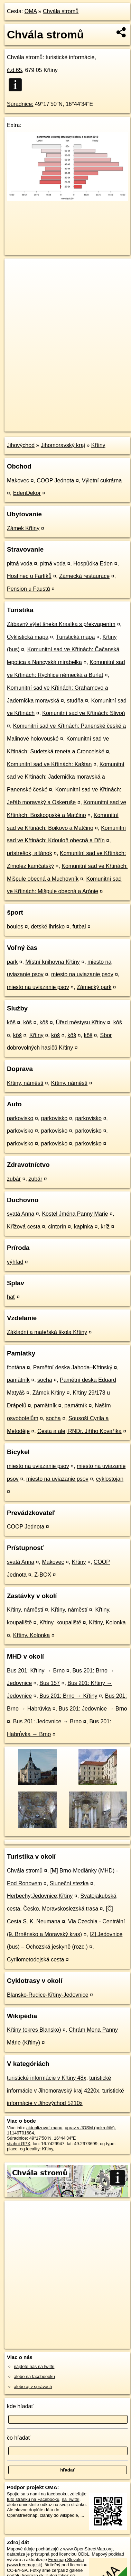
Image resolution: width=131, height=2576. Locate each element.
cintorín (57, 1227)
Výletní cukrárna (102, 480)
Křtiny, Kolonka (107, 1622)
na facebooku (54, 2493)
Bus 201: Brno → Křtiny (68, 1696)
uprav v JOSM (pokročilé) (89, 2127)
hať (11, 1297)
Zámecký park (94, 987)
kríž (105, 1227)
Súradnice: (20, 104)
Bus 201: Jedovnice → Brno (92, 1709)
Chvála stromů (60, 11)
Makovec (18, 480)
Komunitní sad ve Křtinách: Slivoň (83, 713)
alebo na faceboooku (34, 2376)
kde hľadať (20, 2406)
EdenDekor (27, 493)
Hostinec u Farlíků (29, 576)
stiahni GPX (18, 2143)
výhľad (15, 1262)
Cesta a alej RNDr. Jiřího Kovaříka (79, 1431)
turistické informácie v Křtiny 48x (46, 2078)
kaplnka (83, 1227)
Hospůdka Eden (93, 563)
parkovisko (20, 1118)
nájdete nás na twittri (34, 2366)
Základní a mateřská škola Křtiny (47, 1332)
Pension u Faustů (28, 589)
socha (44, 1380)
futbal (79, 926)
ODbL (83, 2554)
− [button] (16, 281)
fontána (16, 1367)
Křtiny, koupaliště (60, 1622)
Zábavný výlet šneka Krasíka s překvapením (61, 624)
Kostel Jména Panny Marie (75, 1214)
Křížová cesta (23, 1227)
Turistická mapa (75, 637)
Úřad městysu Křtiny (80, 1022)
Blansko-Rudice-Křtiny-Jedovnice (47, 1995)
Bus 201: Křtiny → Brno (36, 1671)
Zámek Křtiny (23, 528)
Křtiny (98, 445)
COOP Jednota (55, 480)
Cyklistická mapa (27, 637)
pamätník (18, 1380)
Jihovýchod (21, 445)
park (12, 962)
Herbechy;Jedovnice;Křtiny (40, 1896)
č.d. (14, 70)
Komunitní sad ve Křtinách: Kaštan (49, 764)
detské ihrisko (48, 926)
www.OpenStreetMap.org (88, 2548)
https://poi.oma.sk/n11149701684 (37, 426)
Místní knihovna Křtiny (52, 962)
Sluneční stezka (69, 1883)
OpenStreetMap (55, 420)
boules (15, 926)
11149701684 (20, 2132)
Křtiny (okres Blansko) (34, 2030)
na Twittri (70, 2499)
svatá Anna (20, 1214)
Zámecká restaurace (84, 576)
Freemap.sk (91, 420)
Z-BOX (42, 1575)
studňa (75, 701)
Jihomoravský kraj (63, 445)
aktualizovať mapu (44, 2127)
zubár (14, 1179)
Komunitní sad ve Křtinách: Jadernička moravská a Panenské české (65, 777)
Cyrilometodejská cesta (35, 1959)
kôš (11, 1022)
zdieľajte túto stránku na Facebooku (46, 2496)
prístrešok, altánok (29, 853)
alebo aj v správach (33, 2386)
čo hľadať (18, 2438)
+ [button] (16, 270)
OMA (31, 11)
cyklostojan (109, 1479)
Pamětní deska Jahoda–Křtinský (72, 1367)
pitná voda (19, 563)
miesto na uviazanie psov (82, 974)
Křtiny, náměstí (25, 1083)
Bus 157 (49, 1683)
